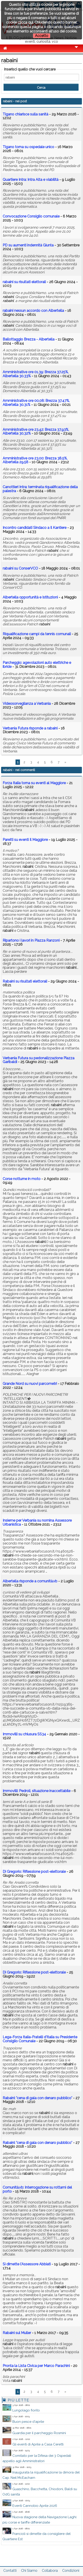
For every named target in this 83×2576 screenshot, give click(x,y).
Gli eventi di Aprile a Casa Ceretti (38, 2444)
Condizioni (70, 2570)
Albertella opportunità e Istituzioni (30, 597)
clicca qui (25, 22)
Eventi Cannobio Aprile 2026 (34, 2506)
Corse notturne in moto (22, 1179)
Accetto (41, 36)
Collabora (50, 2570)
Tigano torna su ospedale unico (28, 147)
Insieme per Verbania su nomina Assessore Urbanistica (37, 1522)
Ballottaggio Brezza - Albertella (28, 339)
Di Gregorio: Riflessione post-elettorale (34, 1871)
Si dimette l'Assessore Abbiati (27, 2264)
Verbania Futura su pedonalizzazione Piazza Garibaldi (38, 1060)
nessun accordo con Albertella (33, 310)
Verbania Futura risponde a (30, 728)
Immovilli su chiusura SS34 (24, 1734)
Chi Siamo (29, 2570)
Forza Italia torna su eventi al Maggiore (34, 783)
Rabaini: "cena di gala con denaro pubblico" (37, 2098)
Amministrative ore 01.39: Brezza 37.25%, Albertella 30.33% (36, 374)
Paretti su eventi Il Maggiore (25, 840)
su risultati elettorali (24, 282)
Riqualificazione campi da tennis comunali (37, 634)
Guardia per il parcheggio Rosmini (39, 2433)
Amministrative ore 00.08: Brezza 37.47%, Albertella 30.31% (36, 403)
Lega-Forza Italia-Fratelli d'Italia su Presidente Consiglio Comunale (40, 2039)
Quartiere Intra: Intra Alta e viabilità (30, 179)
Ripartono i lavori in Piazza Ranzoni (31, 940)
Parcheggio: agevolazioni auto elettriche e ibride (37, 665)
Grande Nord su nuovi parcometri (30, 1384)
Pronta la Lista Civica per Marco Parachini (36, 2366)
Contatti (10, 2570)
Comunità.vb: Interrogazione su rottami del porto (37, 2189)
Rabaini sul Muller (17, 2333)
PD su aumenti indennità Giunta (28, 245)
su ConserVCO (20, 568)
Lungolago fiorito (26, 2410)
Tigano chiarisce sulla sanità (25, 114)
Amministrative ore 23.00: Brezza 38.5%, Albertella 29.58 (35, 460)
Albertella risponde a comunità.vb (30, 1581)
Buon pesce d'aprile (28, 2422)
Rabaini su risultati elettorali (25, 981)
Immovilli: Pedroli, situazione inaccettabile (36, 1791)
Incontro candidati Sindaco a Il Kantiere (34, 528)
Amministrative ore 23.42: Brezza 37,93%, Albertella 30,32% (36, 431)
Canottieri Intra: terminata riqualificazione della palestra (40, 489)
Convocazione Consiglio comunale (31, 216)
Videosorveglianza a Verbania (27, 703)
